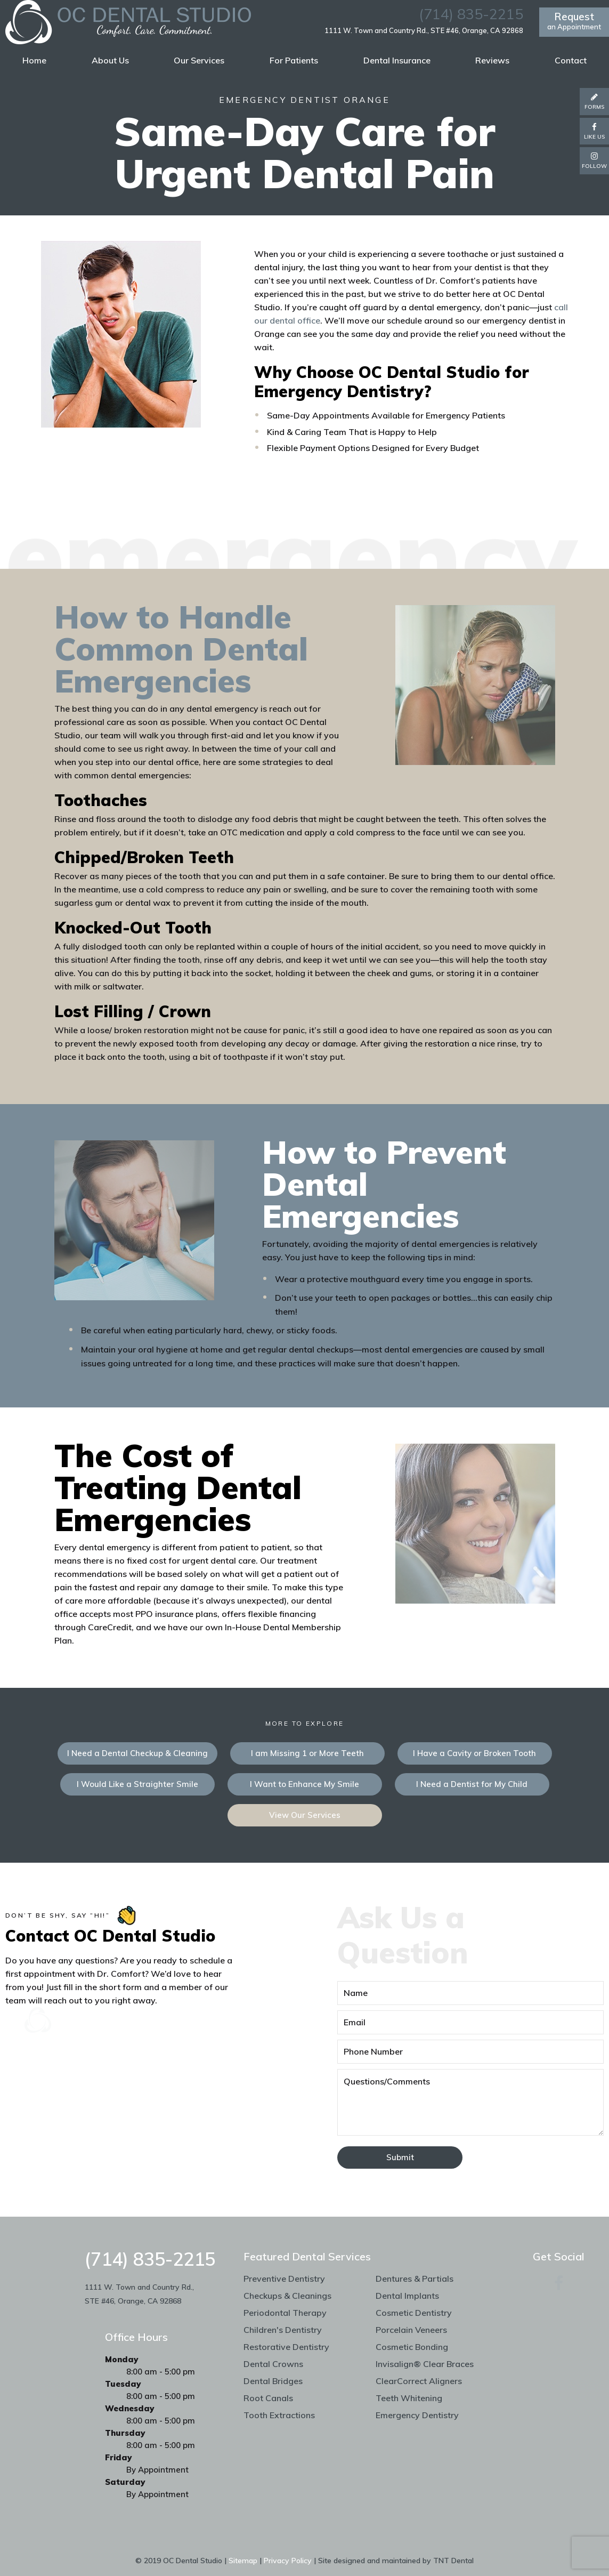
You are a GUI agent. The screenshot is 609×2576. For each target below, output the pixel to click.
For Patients (294, 60)
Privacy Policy (288, 2560)
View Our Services (304, 1815)
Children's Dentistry (282, 2329)
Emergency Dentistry (417, 2415)
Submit (400, 2157)
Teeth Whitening (409, 2398)
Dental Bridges (273, 2381)
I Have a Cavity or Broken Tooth (474, 1753)
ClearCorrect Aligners (419, 2381)
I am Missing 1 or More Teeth (307, 1753)
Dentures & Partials (414, 2278)
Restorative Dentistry (286, 2346)
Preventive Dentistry (284, 2278)
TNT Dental (453, 2560)
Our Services (199, 60)
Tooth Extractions (279, 2415)
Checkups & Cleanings (287, 2295)
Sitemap (243, 2560)
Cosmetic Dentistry (414, 2312)
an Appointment (574, 20)
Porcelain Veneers (411, 2329)
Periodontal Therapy (285, 2312)
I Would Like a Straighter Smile (137, 1784)
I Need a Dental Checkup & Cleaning (137, 1753)
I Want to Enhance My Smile (304, 1784)
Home (34, 60)
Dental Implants (407, 2295)
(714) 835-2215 (471, 14)
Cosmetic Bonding (412, 2346)
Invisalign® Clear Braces (425, 2363)
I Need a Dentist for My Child (471, 1784)
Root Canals (268, 2398)
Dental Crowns (273, 2363)
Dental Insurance (397, 60)
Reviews (492, 60)
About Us (110, 60)
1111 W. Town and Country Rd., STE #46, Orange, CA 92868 (423, 31)
